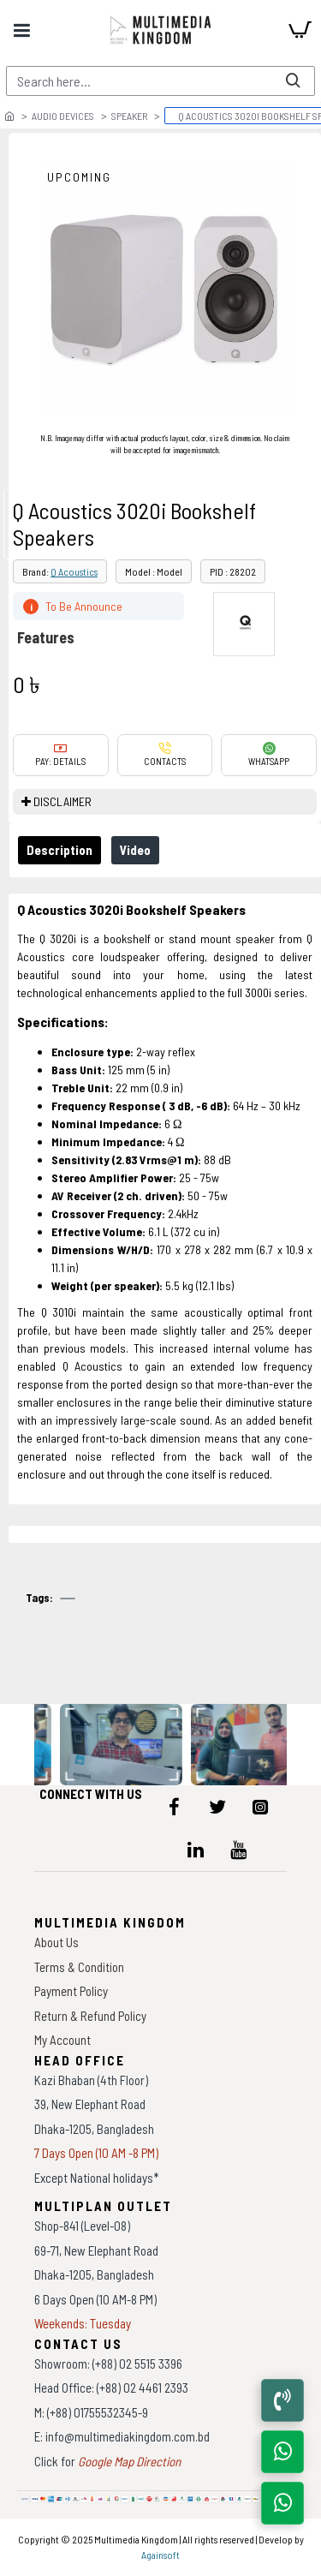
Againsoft (160, 2555)
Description (59, 850)
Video (135, 850)
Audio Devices (63, 116)
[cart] (299, 30)
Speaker (129, 116)
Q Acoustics (74, 571)
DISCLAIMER (62, 801)
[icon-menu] (175, 1807)
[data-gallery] (122, 1744)
